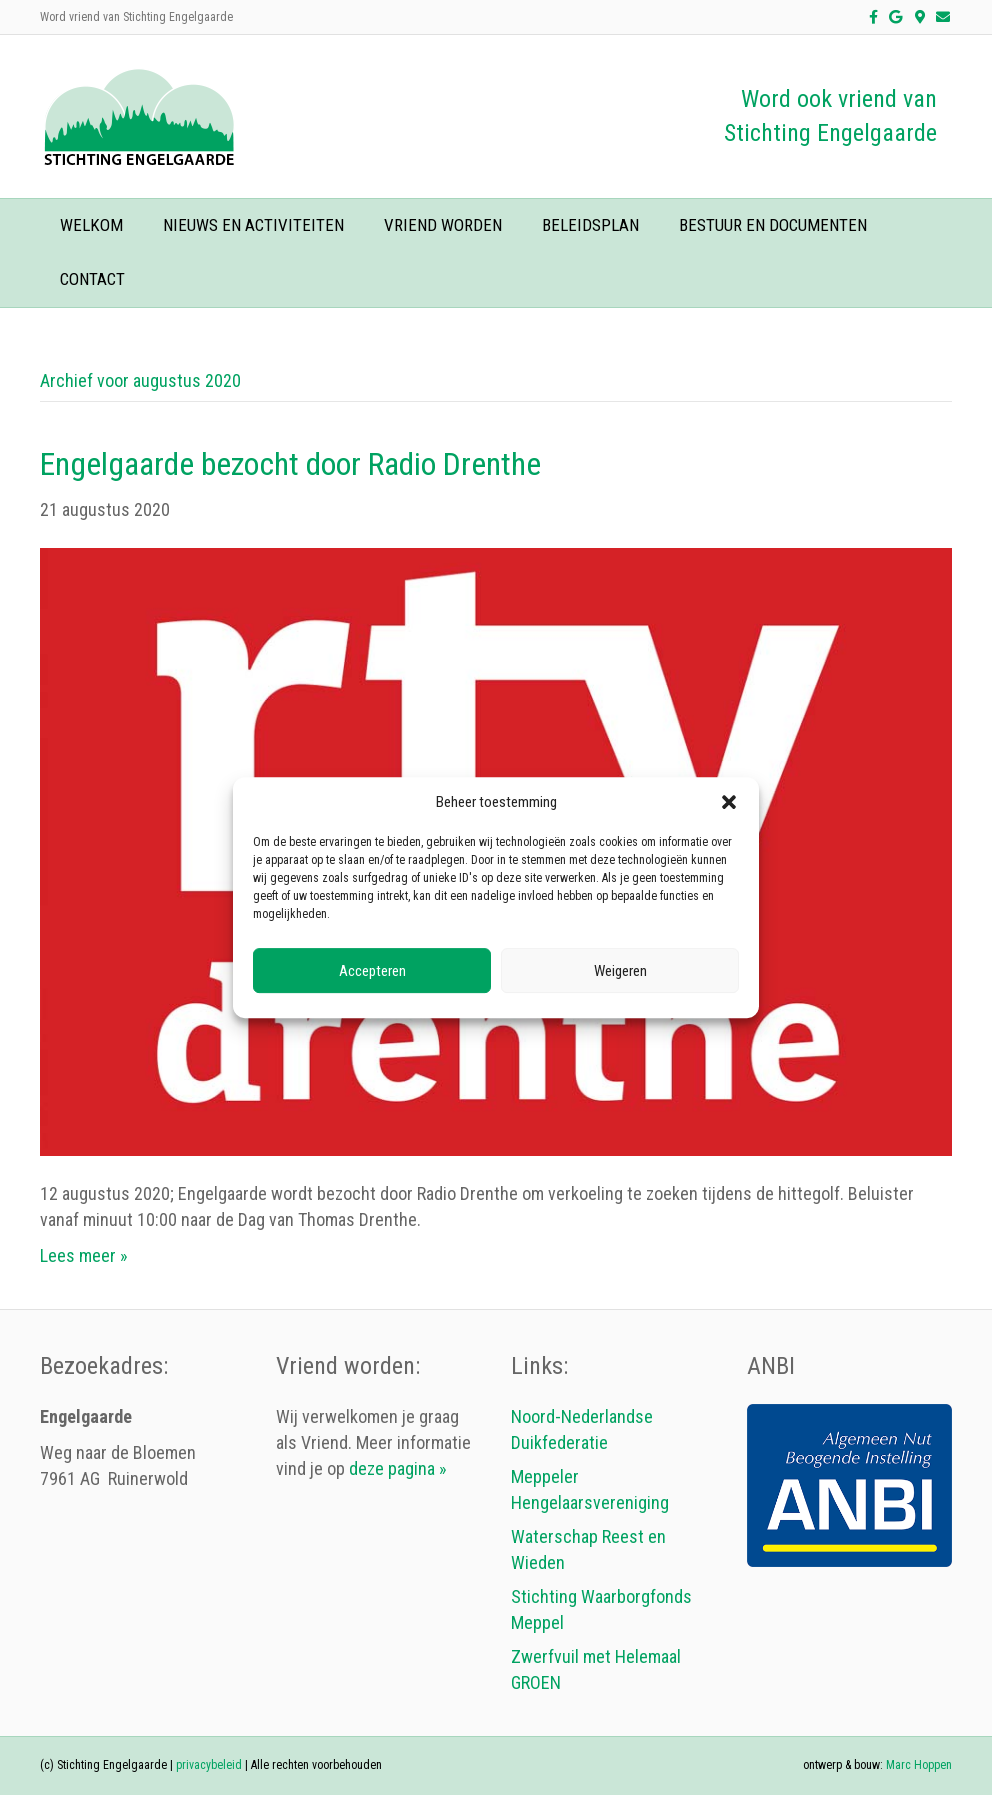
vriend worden (443, 225)
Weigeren (620, 971)
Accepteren (372, 971)
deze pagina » (398, 1468)
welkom (91, 225)
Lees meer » (84, 1255)
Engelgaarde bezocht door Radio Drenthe (290, 464)
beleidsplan (590, 225)
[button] (729, 803)
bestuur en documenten (773, 225)
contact (92, 279)
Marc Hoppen (919, 1765)
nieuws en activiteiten (253, 225)
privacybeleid (209, 1765)
